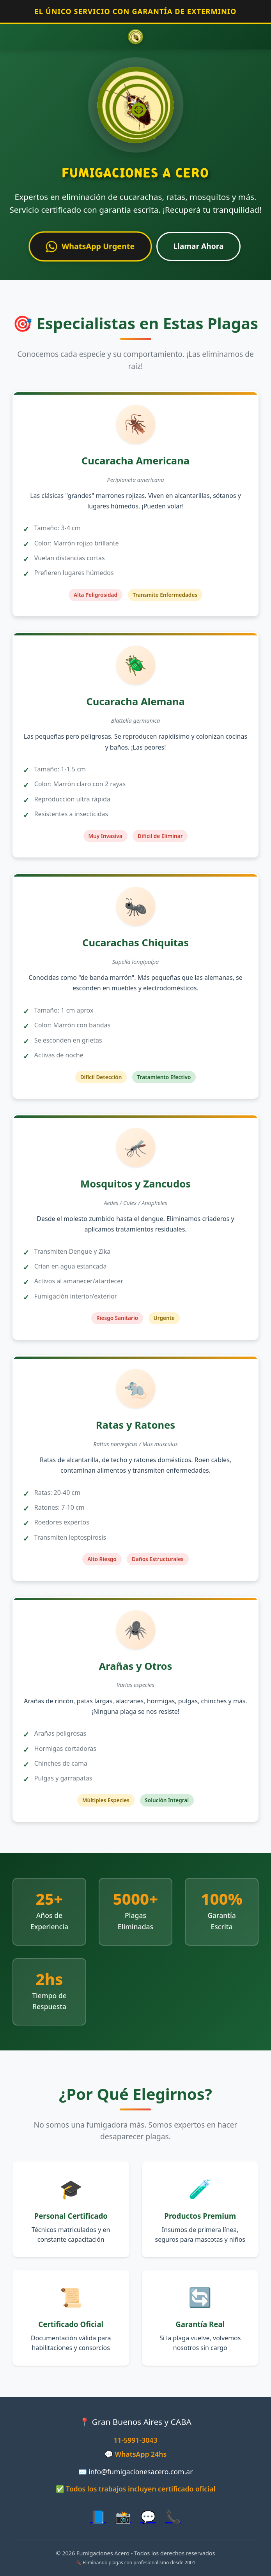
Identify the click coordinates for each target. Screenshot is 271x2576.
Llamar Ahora (198, 246)
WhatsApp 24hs (141, 2454)
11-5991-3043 (136, 2440)
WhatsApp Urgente (90, 246)
